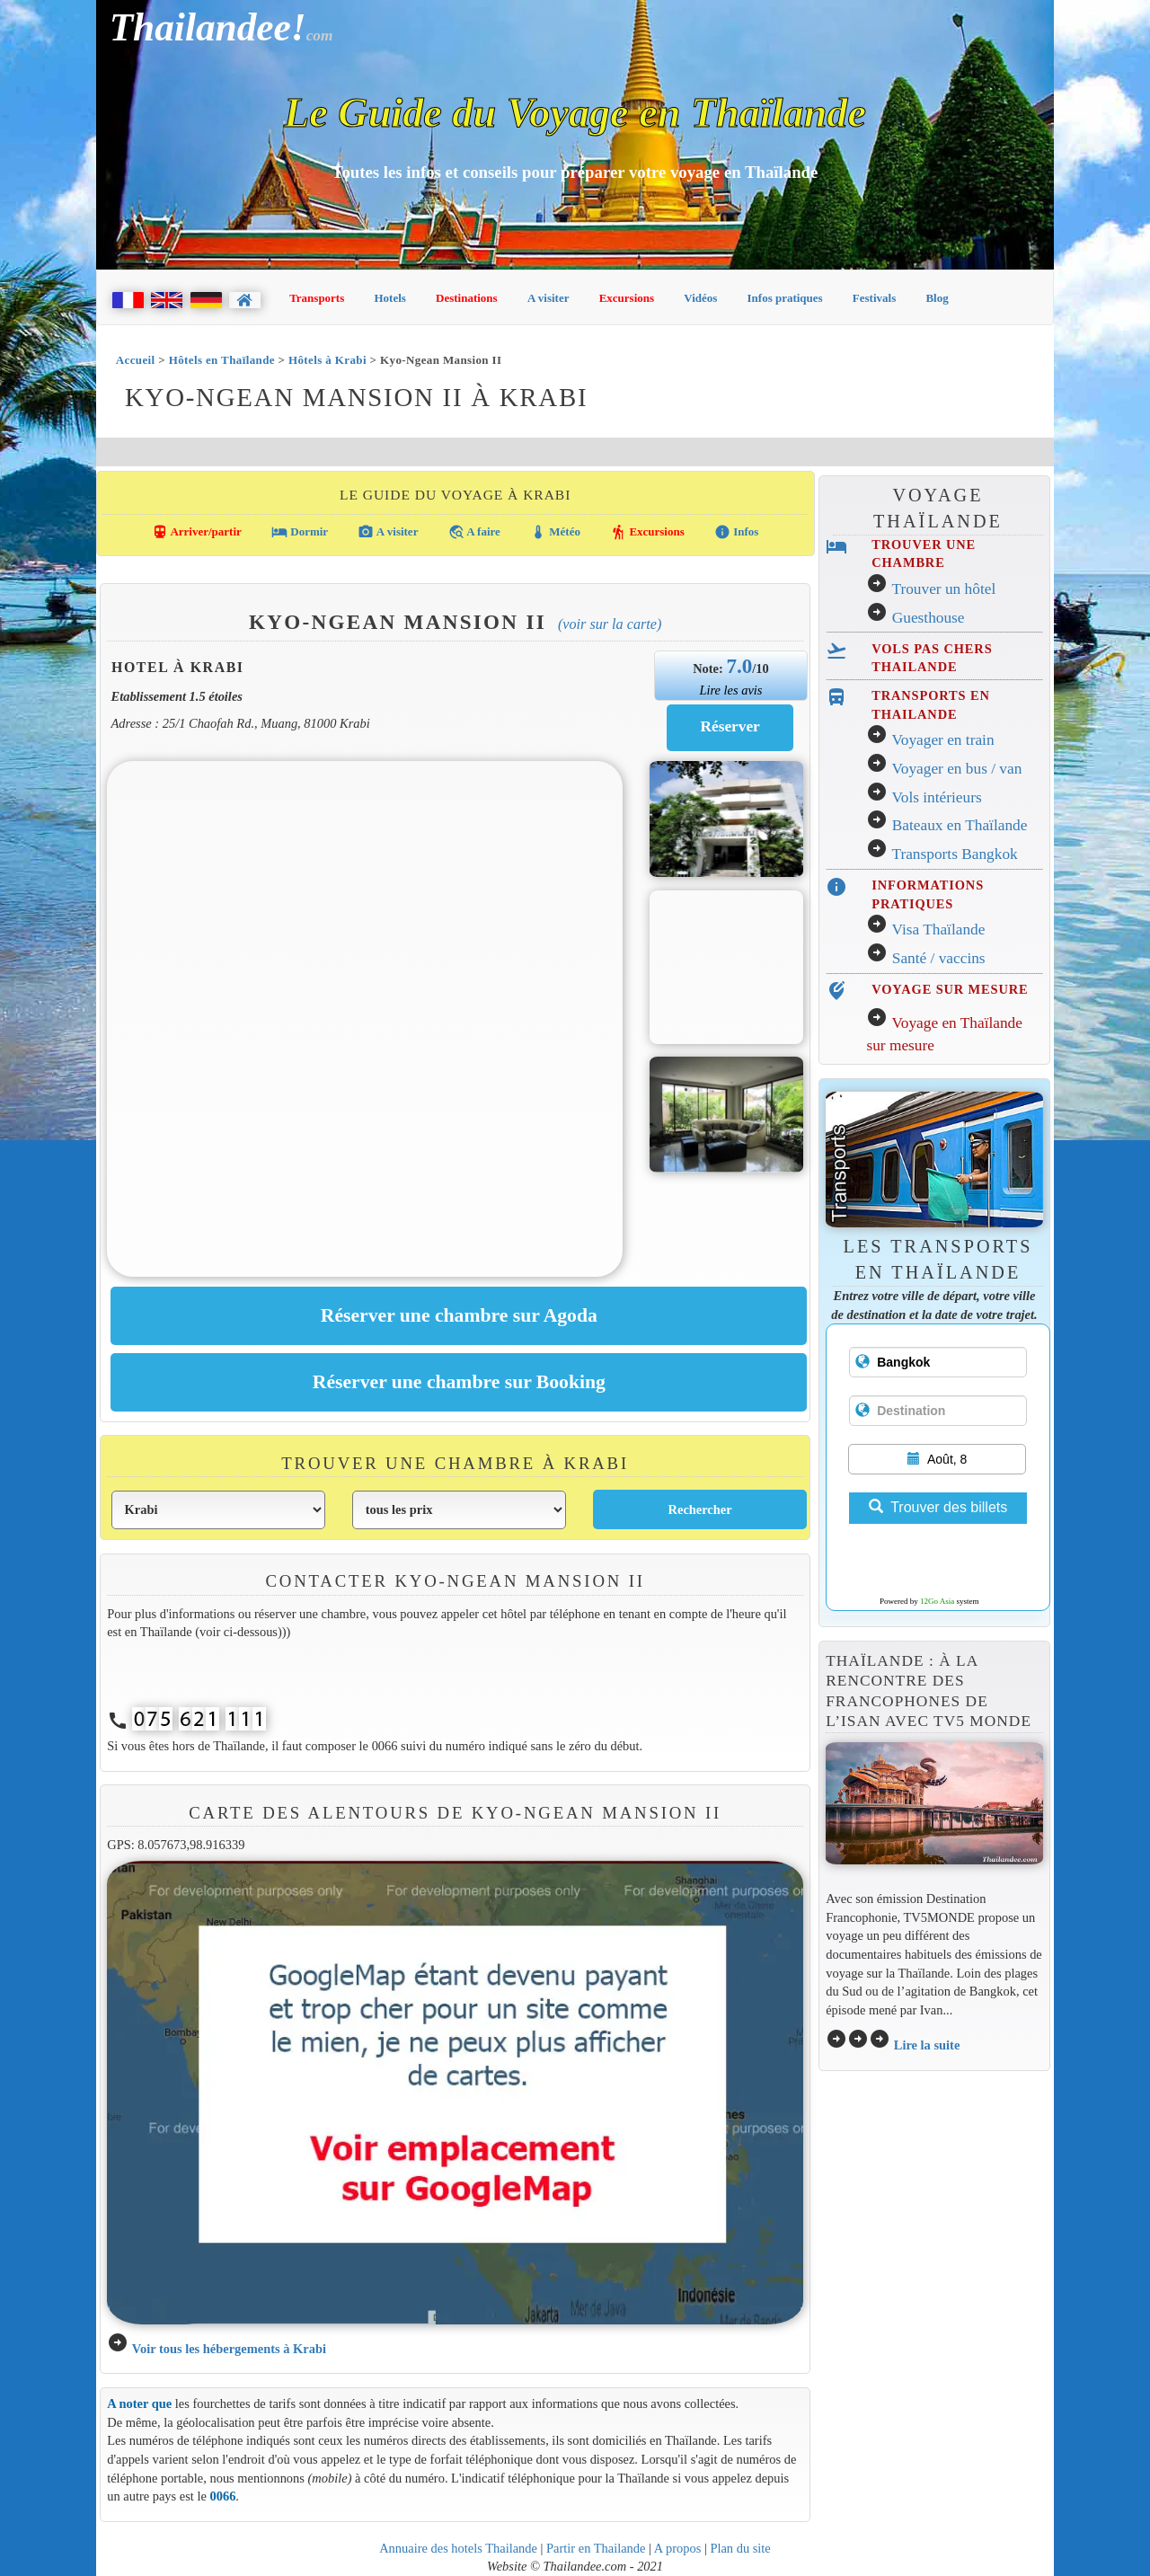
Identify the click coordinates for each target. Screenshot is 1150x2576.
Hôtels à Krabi (327, 360)
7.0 (739, 665)
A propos (678, 2548)
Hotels (390, 298)
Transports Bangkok (954, 854)
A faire (474, 532)
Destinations (467, 298)
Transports (316, 298)
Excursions (626, 298)
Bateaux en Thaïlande (960, 825)
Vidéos (700, 298)
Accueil (135, 360)
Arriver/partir (197, 532)
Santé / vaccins (939, 958)
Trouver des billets (938, 1507)
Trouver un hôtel (943, 589)
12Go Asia (937, 1601)
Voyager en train (942, 739)
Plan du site (740, 2548)
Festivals (874, 298)
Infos (736, 532)
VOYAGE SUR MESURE (949, 989)
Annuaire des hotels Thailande (458, 2548)
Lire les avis (730, 690)
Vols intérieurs (936, 797)
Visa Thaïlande (938, 929)
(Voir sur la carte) (609, 624)
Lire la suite (927, 2045)
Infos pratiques (785, 298)
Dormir (299, 532)
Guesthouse (928, 617)
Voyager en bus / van (956, 768)
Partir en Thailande (595, 2548)
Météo (555, 532)
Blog (936, 298)
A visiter (548, 298)
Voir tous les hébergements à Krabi (229, 2348)
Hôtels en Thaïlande (222, 360)
